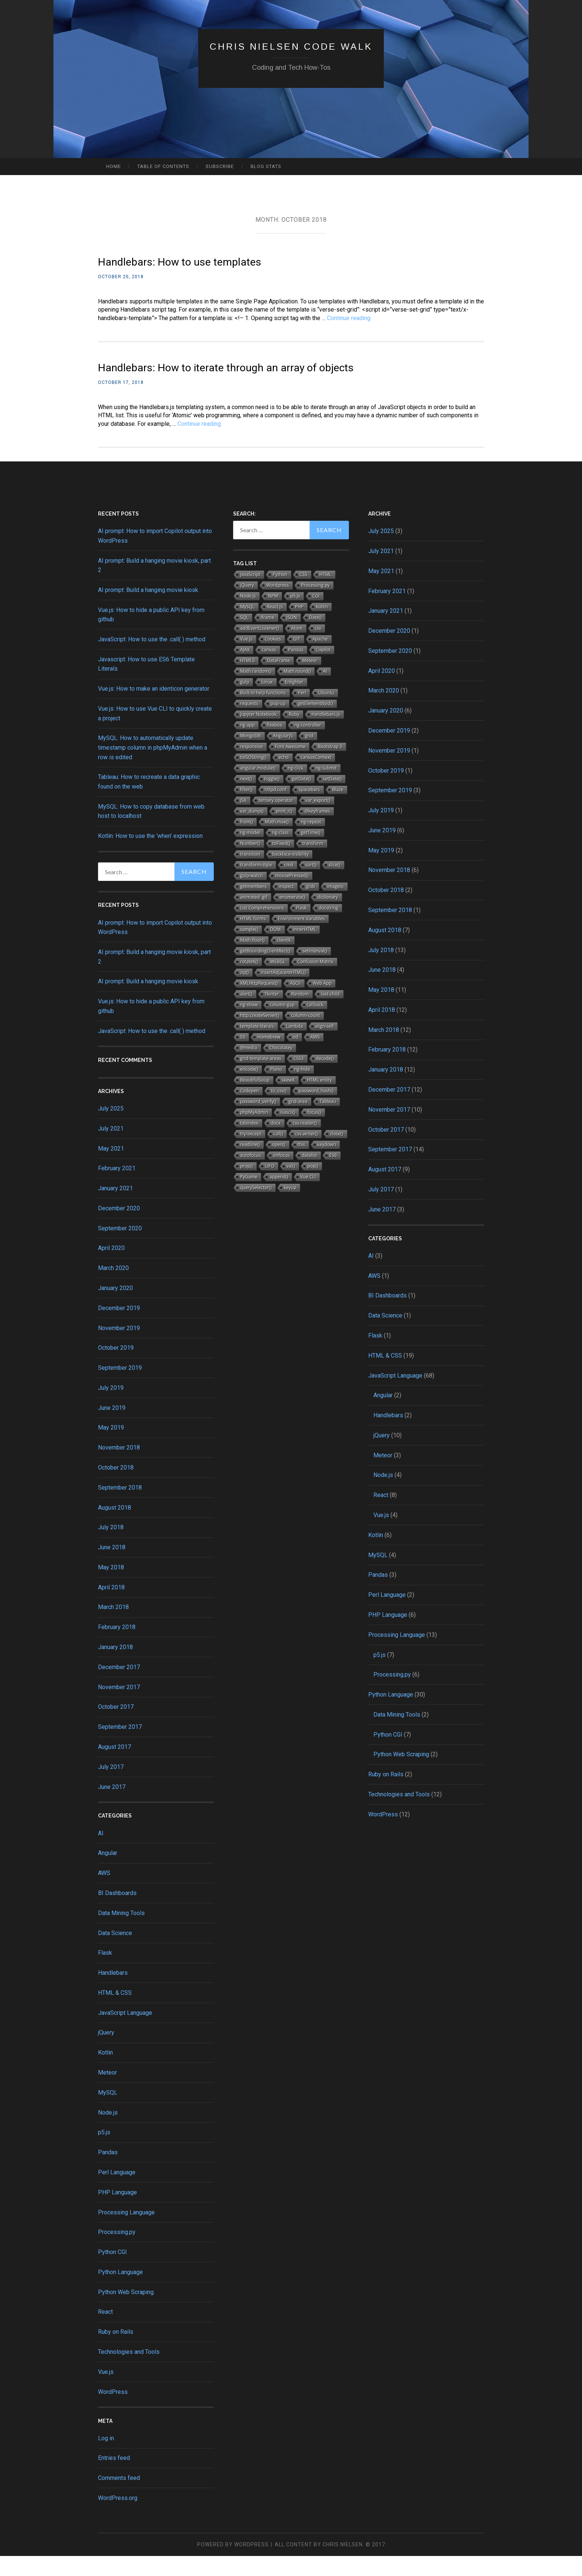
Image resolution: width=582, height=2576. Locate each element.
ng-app (247, 745)
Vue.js (106, 2391)
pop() (312, 1186)
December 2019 (119, 1328)
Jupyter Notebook (258, 734)
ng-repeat (311, 842)
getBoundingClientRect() (265, 971)
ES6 (333, 1175)
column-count (305, 1035)
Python (279, 594)
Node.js (108, 2132)
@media (248, 1068)
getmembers (253, 906)
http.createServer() (259, 1035)
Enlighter (294, 702)
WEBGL (277, 981)
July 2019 (111, 1407)
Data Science (115, 1952)
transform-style (256, 885)
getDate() (301, 799)
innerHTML (304, 949)
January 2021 (115, 1208)
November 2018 (119, 1467)
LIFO (269, 1186)
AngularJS (283, 756)
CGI (316, 616)
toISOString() (253, 777)
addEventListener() (259, 648)
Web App (322, 1003)
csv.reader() (305, 1143)
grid (309, 756)
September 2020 (120, 1247)
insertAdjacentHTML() (283, 992)
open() (278, 1164)
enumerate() (292, 917)
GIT (296, 659)
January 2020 (115, 1308)
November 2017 (119, 1706)
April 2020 (111, 1267)
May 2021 (111, 1168)
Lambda (294, 1046)
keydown (326, 1164)
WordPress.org (117, 2517)
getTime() (310, 852)
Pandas (108, 2172)
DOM (275, 949)
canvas (269, 670)
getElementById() (315, 723)
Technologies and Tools (129, 2371)
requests (249, 723)
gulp (244, 702)
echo (284, 777)
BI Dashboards (117, 1913)
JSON (292, 637)
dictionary (327, 917)
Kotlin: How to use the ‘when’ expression (150, 855)
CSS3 (298, 1078)
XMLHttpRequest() (259, 1003)
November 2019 (119, 1347)
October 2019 (116, 1367)
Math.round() (297, 691)
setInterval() (315, 971)
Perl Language (116, 2192)
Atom (297, 648)
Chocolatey (280, 1068)
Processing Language (126, 2232)
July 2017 (111, 1786)
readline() (250, 1164)
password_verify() (258, 1121)
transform (313, 863)
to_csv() (278, 1111)
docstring (328, 928)
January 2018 (115, 1667)
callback (315, 1024)
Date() (315, 637)
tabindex (249, 1143)
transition (250, 874)
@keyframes (317, 831)
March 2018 (113, 1627)
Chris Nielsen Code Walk (291, 46)
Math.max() (276, 842)
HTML (326, 594)
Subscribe (220, 166)
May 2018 (111, 1587)
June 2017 (111, 1806)
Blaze (337, 809)
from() (246, 842)
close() (336, 1154)
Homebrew (268, 1057)
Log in (106, 2457)
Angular (107, 1872)
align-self (324, 1046)
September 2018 (120, 1507)
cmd (288, 885)
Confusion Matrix (315, 981)
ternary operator (276, 820)
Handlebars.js (325, 734)
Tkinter (272, 1014)
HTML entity (319, 1100)
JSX (243, 820)
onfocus (281, 1175)
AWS (104, 1892)
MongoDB (250, 756)
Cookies (273, 659)
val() (291, 1186)
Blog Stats (266, 166)
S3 (242, 1057)
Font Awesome (290, 766)
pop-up (278, 723)
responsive (251, 766)
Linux (266, 702)
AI (101, 1852)
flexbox (274, 745)
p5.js (104, 2152)
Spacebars (309, 809)
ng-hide (302, 1089)
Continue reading (348, 317)
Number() (250, 863)
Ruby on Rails (115, 2351)
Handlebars (113, 1992)
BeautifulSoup (254, 1100)
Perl (302, 713)
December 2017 (119, 1687)
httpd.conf (275, 809)
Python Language (120, 2292)
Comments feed (119, 2497)
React (105, 2331)
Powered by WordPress (233, 2564)
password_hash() (316, 1111)
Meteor (107, 2092)
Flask (105, 1972)
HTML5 (247, 680)
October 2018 (116, 1487)
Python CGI (112, 2272)
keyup (290, 1207)
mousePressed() (291, 895)
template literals (257, 1046)
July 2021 (111, 1148)
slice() (334, 885)
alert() (246, 1014)
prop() (246, 1186)
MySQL (107, 2112)
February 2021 (116, 1188)
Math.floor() (252, 960)
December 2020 (119, 1228)
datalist (309, 1175)
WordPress (113, 2411)
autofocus (250, 1175)
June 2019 (111, 1427)
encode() (249, 1089)
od (295, 1057)
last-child (330, 1014)
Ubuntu (326, 713)
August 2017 (114, 1766)
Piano (276, 1089)
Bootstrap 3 (330, 766)
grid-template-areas (260, 1078)
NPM (273, 616)
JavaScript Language (125, 2032)
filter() (246, 809)
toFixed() (281, 863)
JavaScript (250, 594)
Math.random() (255, 691)
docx (276, 1143)
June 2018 (111, 1567)
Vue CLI (308, 1197)
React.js (275, 627)
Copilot (322, 670)
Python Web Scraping (126, 2311)
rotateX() (249, 981)
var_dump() (252, 831)
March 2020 (113, 1288)
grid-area (297, 1121)
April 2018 (111, 1607)
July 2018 (111, 1547)
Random (300, 1014)
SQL (244, 637)
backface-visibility (290, 874)
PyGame (248, 1197)
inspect (286, 906)
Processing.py (116, 2252)
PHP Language (117, 2211)
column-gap (282, 1024)
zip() (244, 992)
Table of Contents (163, 166)
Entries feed (114, 2477)
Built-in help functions (263, 713)
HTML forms (253, 938)
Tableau (328, 1121)
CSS (303, 594)
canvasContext (316, 777)
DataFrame (278, 680)
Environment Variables (301, 938)
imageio (335, 906)
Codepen (249, 1111)
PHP (299, 627)
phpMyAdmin (254, 1132)
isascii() (287, 1132)
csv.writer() (306, 1154)
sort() (310, 885)
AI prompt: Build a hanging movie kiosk (148, 609)
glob (310, 906)
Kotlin (105, 2072)
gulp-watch (251, 895)
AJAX (244, 670)
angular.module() (258, 788)
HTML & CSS (115, 2012)
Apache (320, 659)
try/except (250, 1154)
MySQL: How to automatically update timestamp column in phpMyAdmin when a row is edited (152, 767)
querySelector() (256, 1207)
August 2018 (114, 1527)
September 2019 (120, 1387)
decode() (325, 1078)
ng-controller (307, 745)
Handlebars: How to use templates (225, 260)
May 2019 (111, 1447)
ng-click (296, 788)
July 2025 (111, 1128)
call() (278, 1154)
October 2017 (116, 1726)
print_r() (284, 831)
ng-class (280, 852)
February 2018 (116, 1647)
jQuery (106, 2052)
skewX (288, 1100)
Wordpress (277, 605)
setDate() (332, 799)
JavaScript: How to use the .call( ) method (151, 659)
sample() (249, 949)
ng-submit (326, 788)
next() (246, 799)
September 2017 (120, 1746)
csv (318, 648)
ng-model (250, 852)
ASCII (295, 1003)
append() (278, 1197)
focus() (314, 1132)
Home (113, 166)
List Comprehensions (262, 928)
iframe (267, 637)
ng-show (249, 1024)
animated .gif (253, 917)
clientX (284, 960)
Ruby (294, 734)
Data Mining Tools (121, 1933)
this (301, 1164)
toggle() (271, 799)
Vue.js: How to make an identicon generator (153, 708)
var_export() (317, 820)
